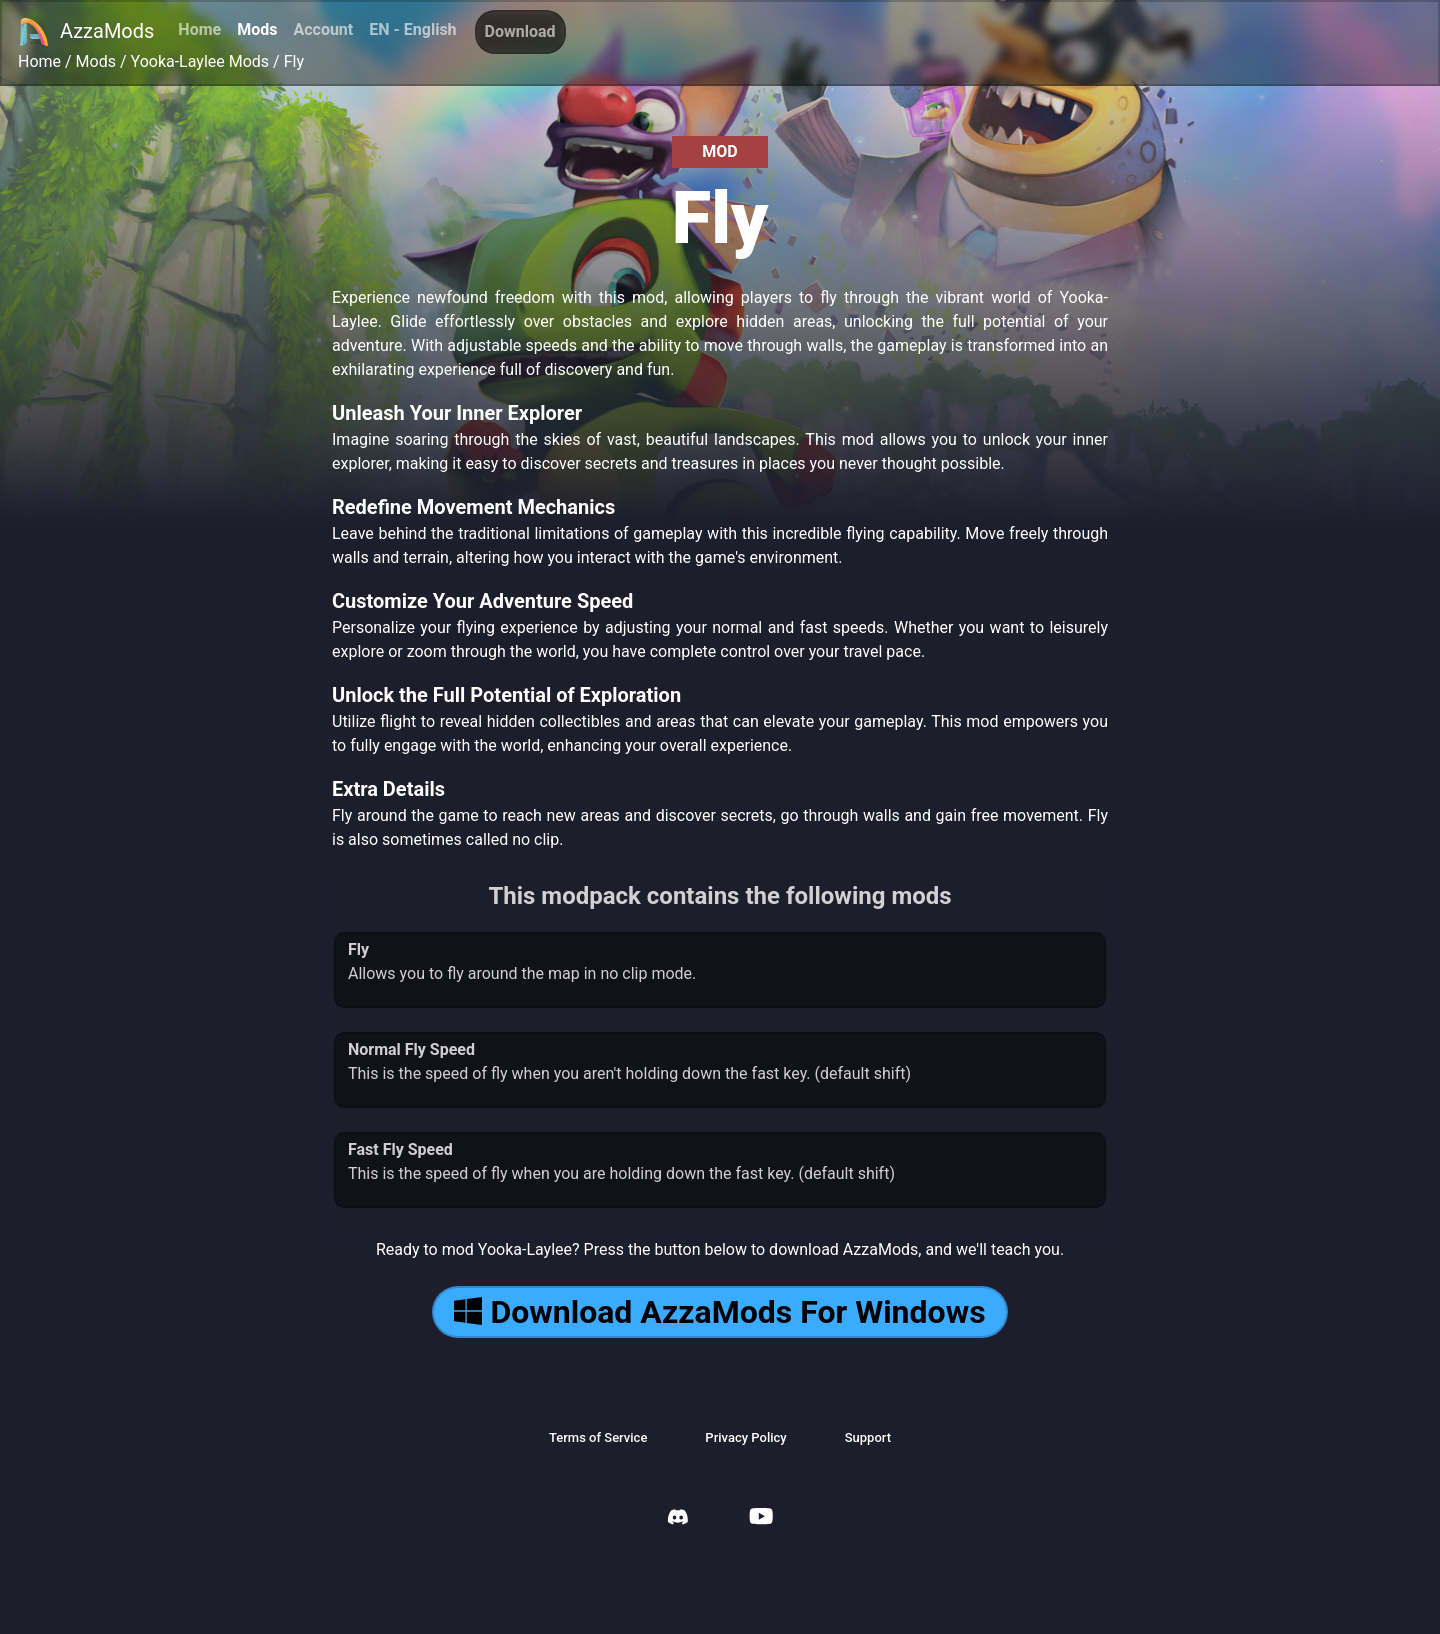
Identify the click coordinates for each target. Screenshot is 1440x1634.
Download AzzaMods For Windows (719, 1312)
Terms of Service (598, 1437)
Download (520, 31)
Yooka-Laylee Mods (200, 61)
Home (199, 29)
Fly (294, 61)
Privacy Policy (745, 1437)
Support (868, 1437)
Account (323, 29)
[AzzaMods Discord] (678, 1519)
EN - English (412, 29)
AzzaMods (86, 32)
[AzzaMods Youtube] (761, 1518)
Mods (257, 29)
